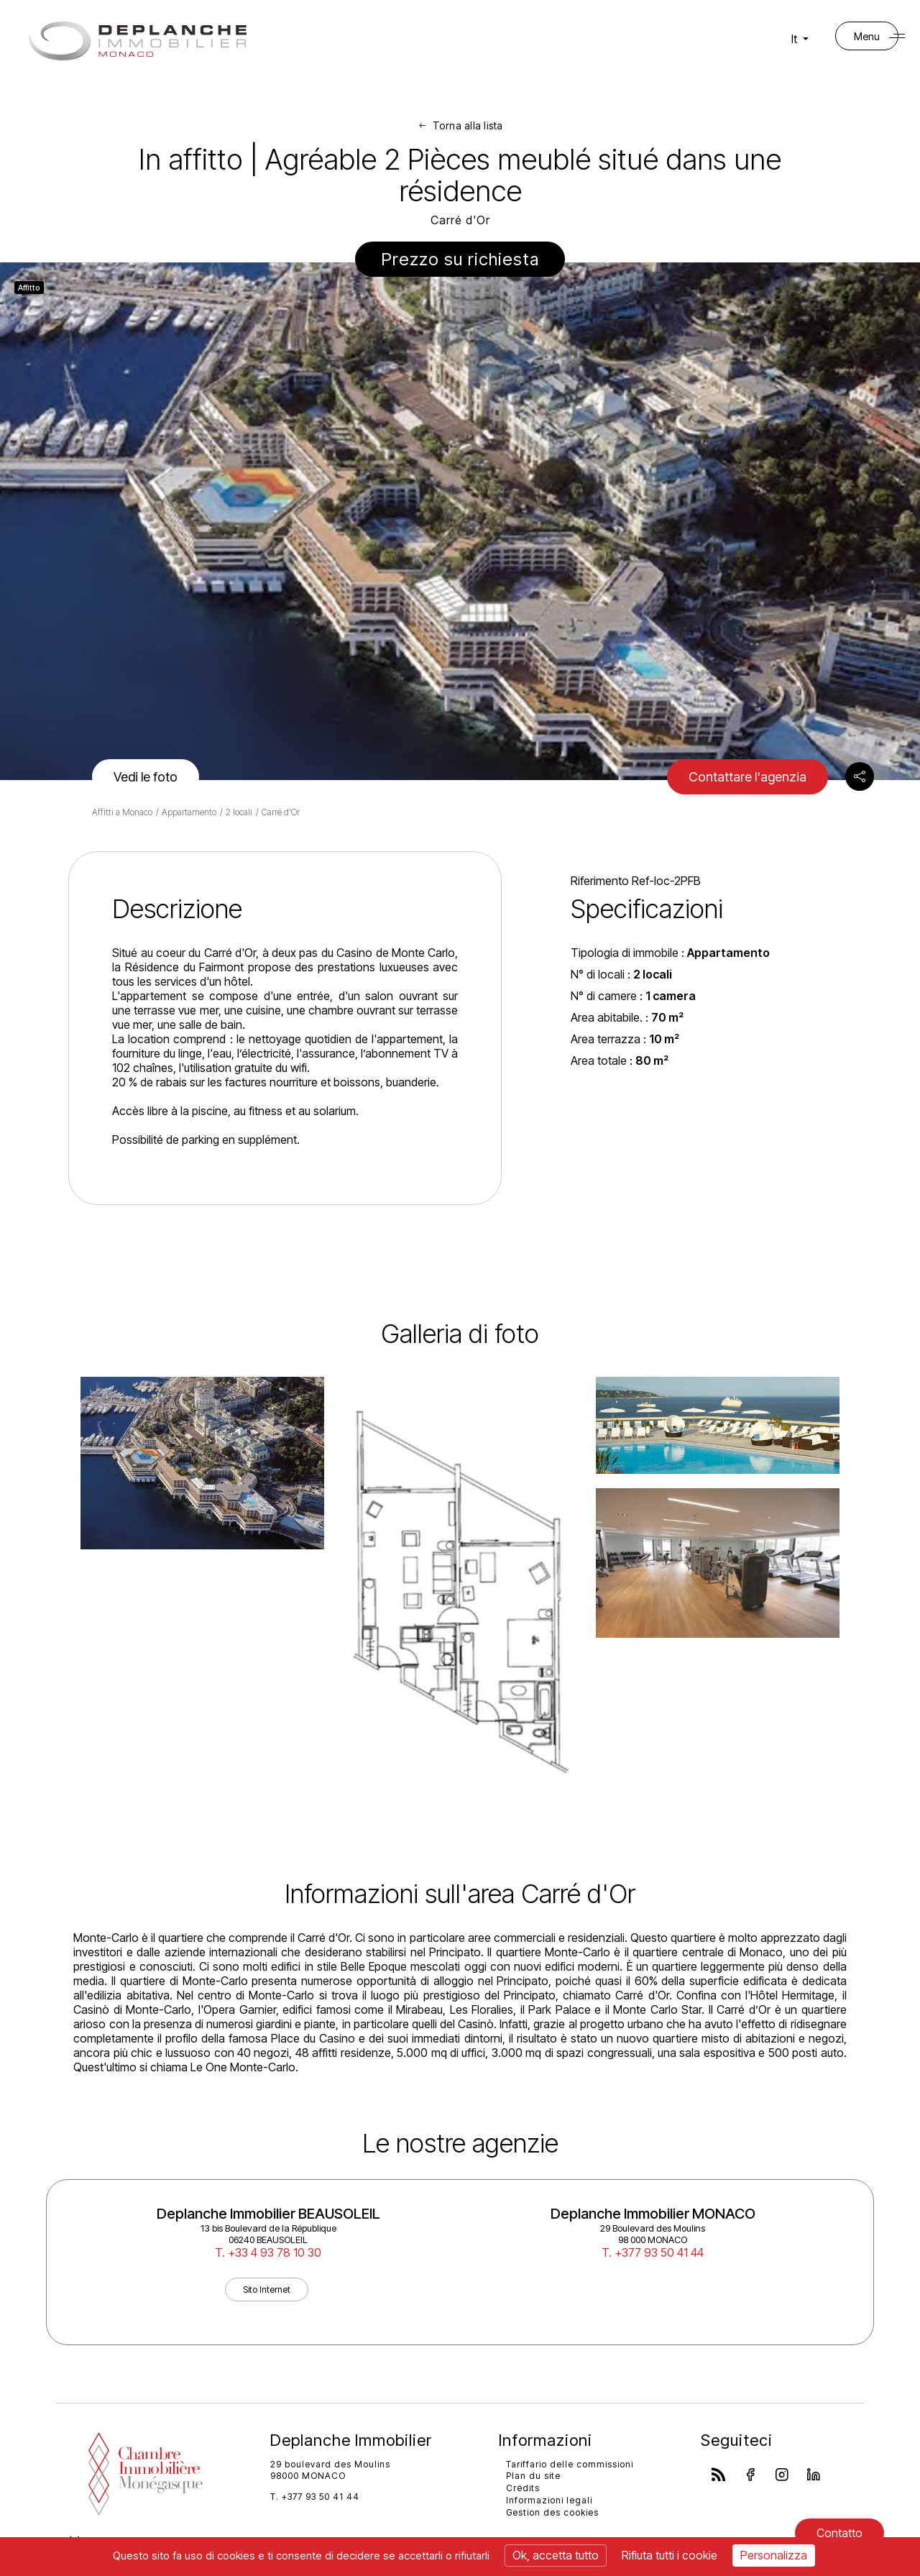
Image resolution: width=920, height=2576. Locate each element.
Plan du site (533, 2475)
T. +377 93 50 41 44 (653, 2252)
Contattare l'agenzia (747, 776)
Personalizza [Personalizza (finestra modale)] (773, 2555)
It (801, 39)
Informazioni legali (549, 2500)
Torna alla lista (468, 125)
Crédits (523, 2488)
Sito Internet (266, 2289)
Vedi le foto (146, 776)
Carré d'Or (281, 812)
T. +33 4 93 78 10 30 (268, 2252)
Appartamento (189, 812)
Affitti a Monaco (122, 812)
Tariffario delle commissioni (569, 2464)
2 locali (239, 812)
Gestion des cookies (552, 2512)
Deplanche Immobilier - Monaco (138, 41)
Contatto (839, 2533)
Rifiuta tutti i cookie (669, 2555)
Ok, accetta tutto (555, 2555)
